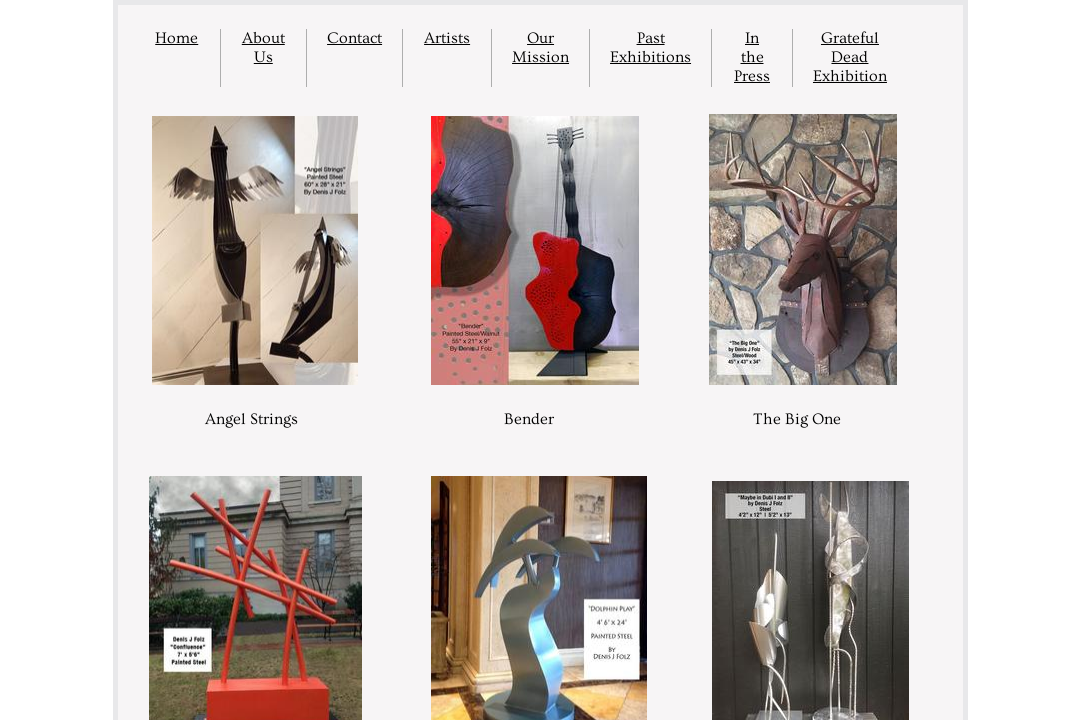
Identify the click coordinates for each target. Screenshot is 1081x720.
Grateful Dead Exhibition (850, 57)
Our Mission (540, 47)
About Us (263, 47)
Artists (447, 38)
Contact (354, 38)
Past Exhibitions (650, 47)
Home (176, 38)
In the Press (752, 57)
